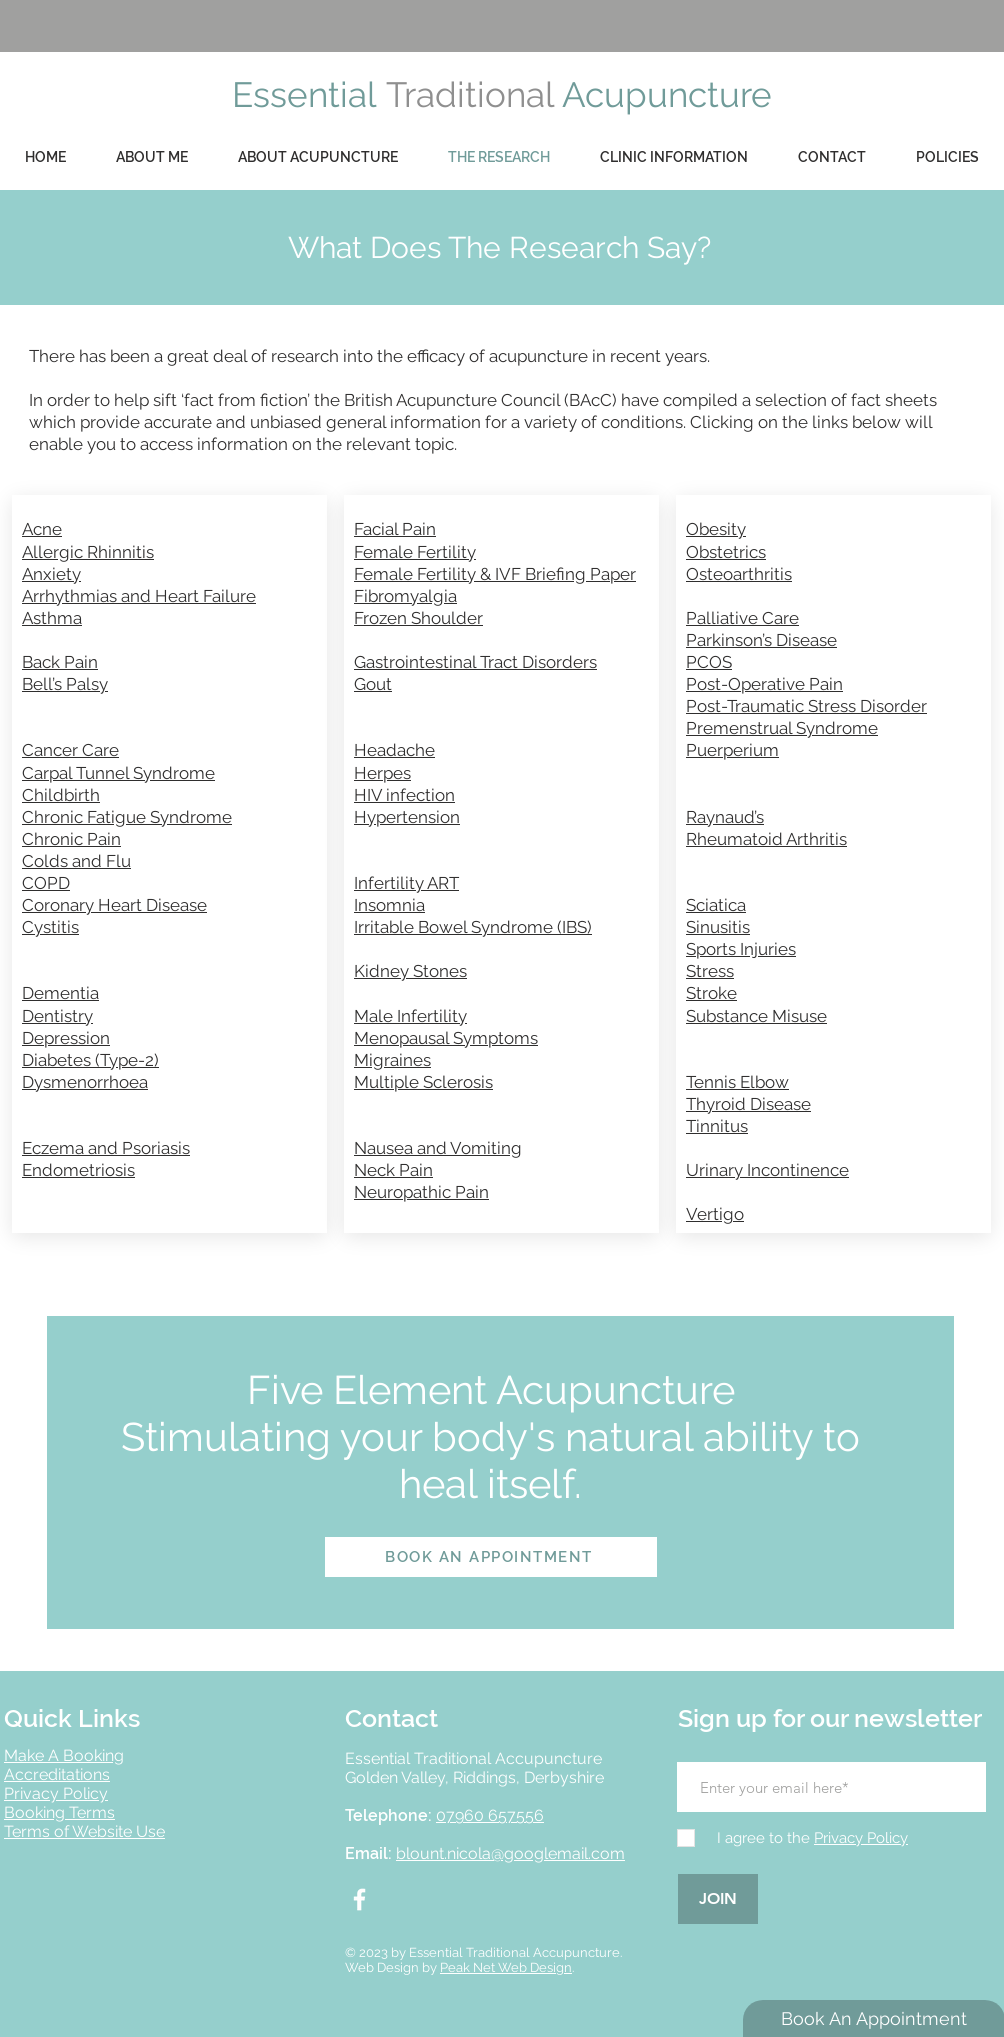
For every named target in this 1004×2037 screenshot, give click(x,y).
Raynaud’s (725, 817)
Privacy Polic (51, 1793)
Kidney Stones (410, 971)
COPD (46, 883)
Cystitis (50, 927)
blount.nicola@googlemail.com (510, 1853)
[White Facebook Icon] (359, 1899)
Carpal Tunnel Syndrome (118, 773)
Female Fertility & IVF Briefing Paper (495, 574)
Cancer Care (70, 750)
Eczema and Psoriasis (106, 1148)
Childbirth (61, 795)
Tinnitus (717, 1126)
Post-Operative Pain (764, 684)
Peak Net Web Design (506, 1967)
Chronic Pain (71, 839)
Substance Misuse (756, 1016)
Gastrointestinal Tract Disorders (475, 662)
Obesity (716, 529)
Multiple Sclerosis (423, 1082)
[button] (947, 157)
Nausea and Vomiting (438, 1148)
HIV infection (404, 795)
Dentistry (57, 1016)
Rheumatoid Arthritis (766, 839)
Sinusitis (718, 927)
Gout (373, 684)
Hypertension (407, 817)
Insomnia (389, 905)
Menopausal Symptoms (446, 1038)
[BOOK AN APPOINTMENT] (491, 1557)
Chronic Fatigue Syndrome (127, 817)
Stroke (711, 993)
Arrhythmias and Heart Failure (139, 596)
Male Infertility (410, 1016)
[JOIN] (718, 1899)
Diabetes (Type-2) (90, 1060)
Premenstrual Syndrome (782, 728)
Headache (394, 750)
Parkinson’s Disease (761, 640)
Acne (42, 529)
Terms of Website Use (84, 1831)
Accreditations (57, 1774)
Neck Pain (393, 1170)
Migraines (392, 1060)
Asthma (52, 618)
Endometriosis (78, 1170)
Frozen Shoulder (418, 618)
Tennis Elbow (737, 1082)
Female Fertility (415, 552)
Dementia (60, 993)
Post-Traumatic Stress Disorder (806, 706)
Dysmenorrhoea (85, 1082)
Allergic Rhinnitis (88, 552)
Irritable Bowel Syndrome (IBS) (473, 927)
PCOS (709, 662)
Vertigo (715, 1214)
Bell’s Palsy (65, 684)
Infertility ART (406, 883)
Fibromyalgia (405, 596)
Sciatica (716, 905)
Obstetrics (726, 552)
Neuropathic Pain (421, 1192)
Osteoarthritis (739, 574)
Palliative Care (742, 618)
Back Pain (60, 662)
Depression (66, 1038)
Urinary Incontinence (767, 1170)
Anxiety (51, 574)
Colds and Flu (76, 861)
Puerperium (732, 750)
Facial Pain (395, 529)
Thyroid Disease (748, 1104)
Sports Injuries (741, 949)
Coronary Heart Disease (114, 905)
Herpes (382, 773)
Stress (710, 971)
